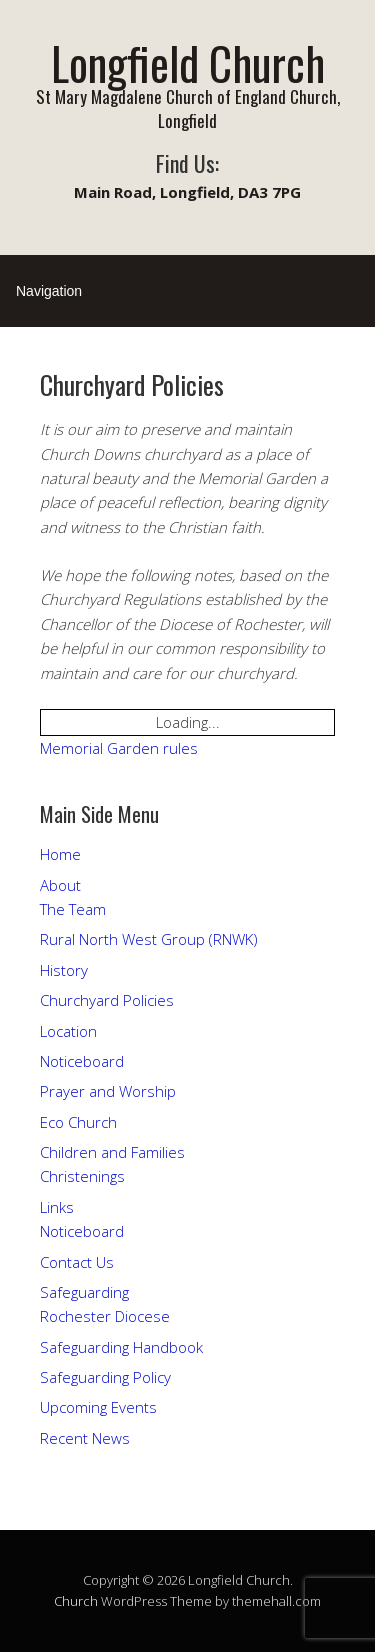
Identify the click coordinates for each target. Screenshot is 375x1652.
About (60, 885)
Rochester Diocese (105, 1316)
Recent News (85, 1438)
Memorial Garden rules (119, 748)
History (64, 970)
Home (60, 854)
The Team (73, 909)
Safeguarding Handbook (121, 1347)
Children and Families (112, 1152)
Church (76, 1601)
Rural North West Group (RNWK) (149, 939)
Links (57, 1207)
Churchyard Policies (107, 1000)
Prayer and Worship (108, 1091)
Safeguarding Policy (105, 1377)
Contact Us (77, 1262)
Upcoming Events (98, 1407)
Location (68, 1031)
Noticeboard (82, 1061)
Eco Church (78, 1122)
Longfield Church (188, 62)
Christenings (82, 1176)
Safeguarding (84, 1292)
